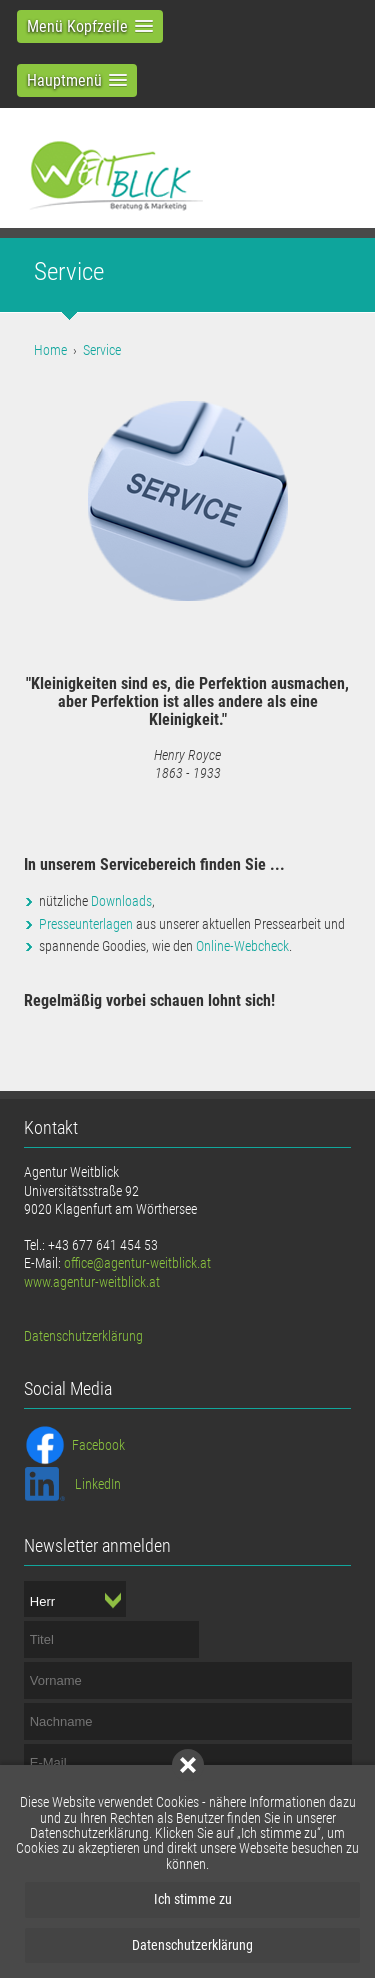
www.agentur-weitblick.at (92, 1282)
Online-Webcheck (242, 946)
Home (50, 350)
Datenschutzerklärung (192, 1945)
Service (102, 350)
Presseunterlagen (86, 924)
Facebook (98, 1445)
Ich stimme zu (193, 1899)
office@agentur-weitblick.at (137, 1263)
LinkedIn (98, 1484)
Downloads (121, 901)
